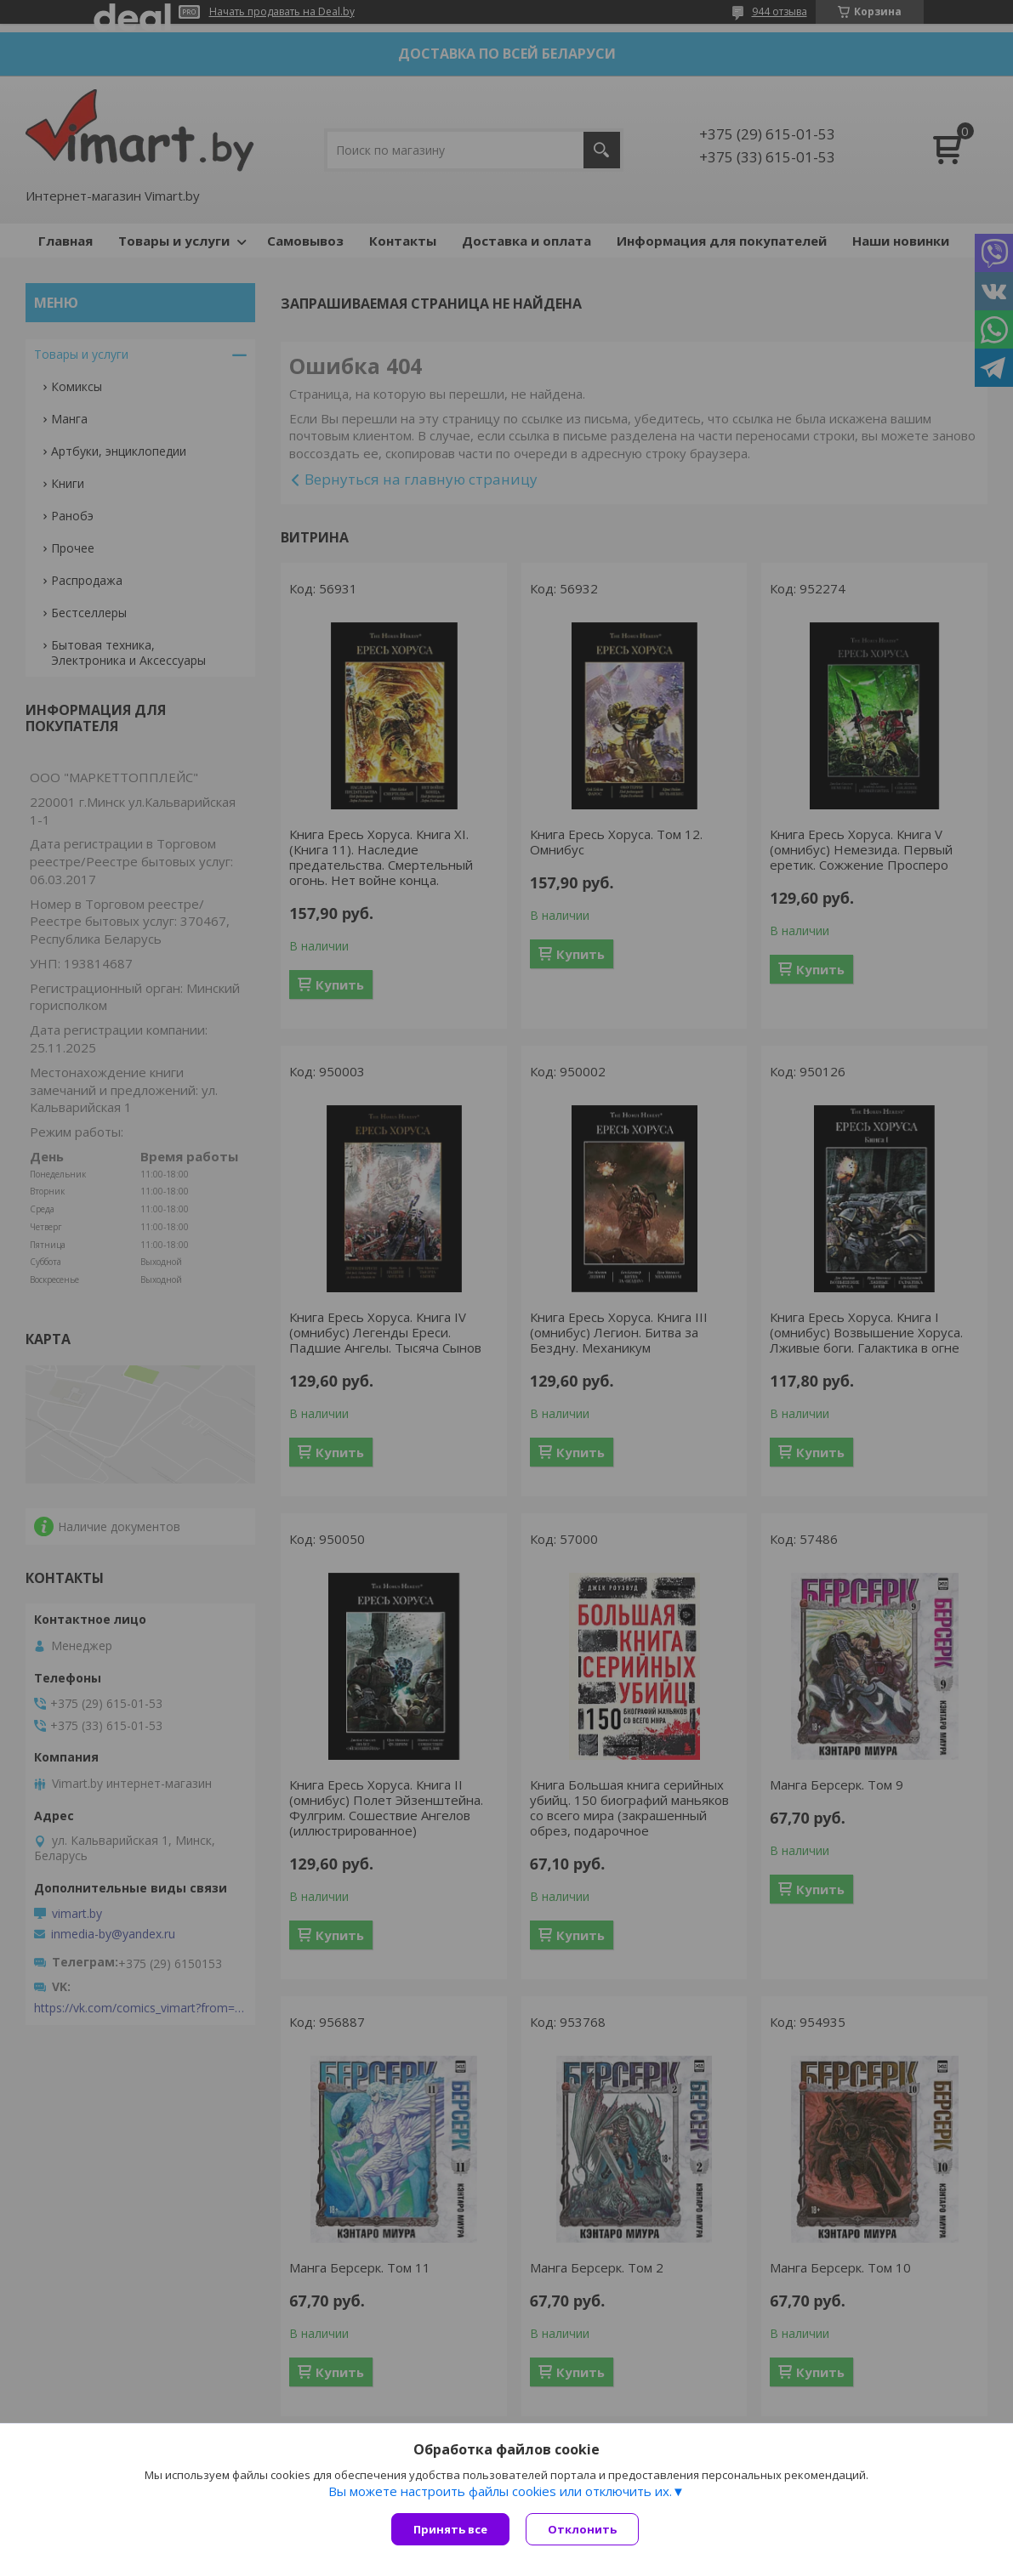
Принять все (450, 2529)
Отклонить (583, 2529)
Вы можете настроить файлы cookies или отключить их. (500, 2491)
